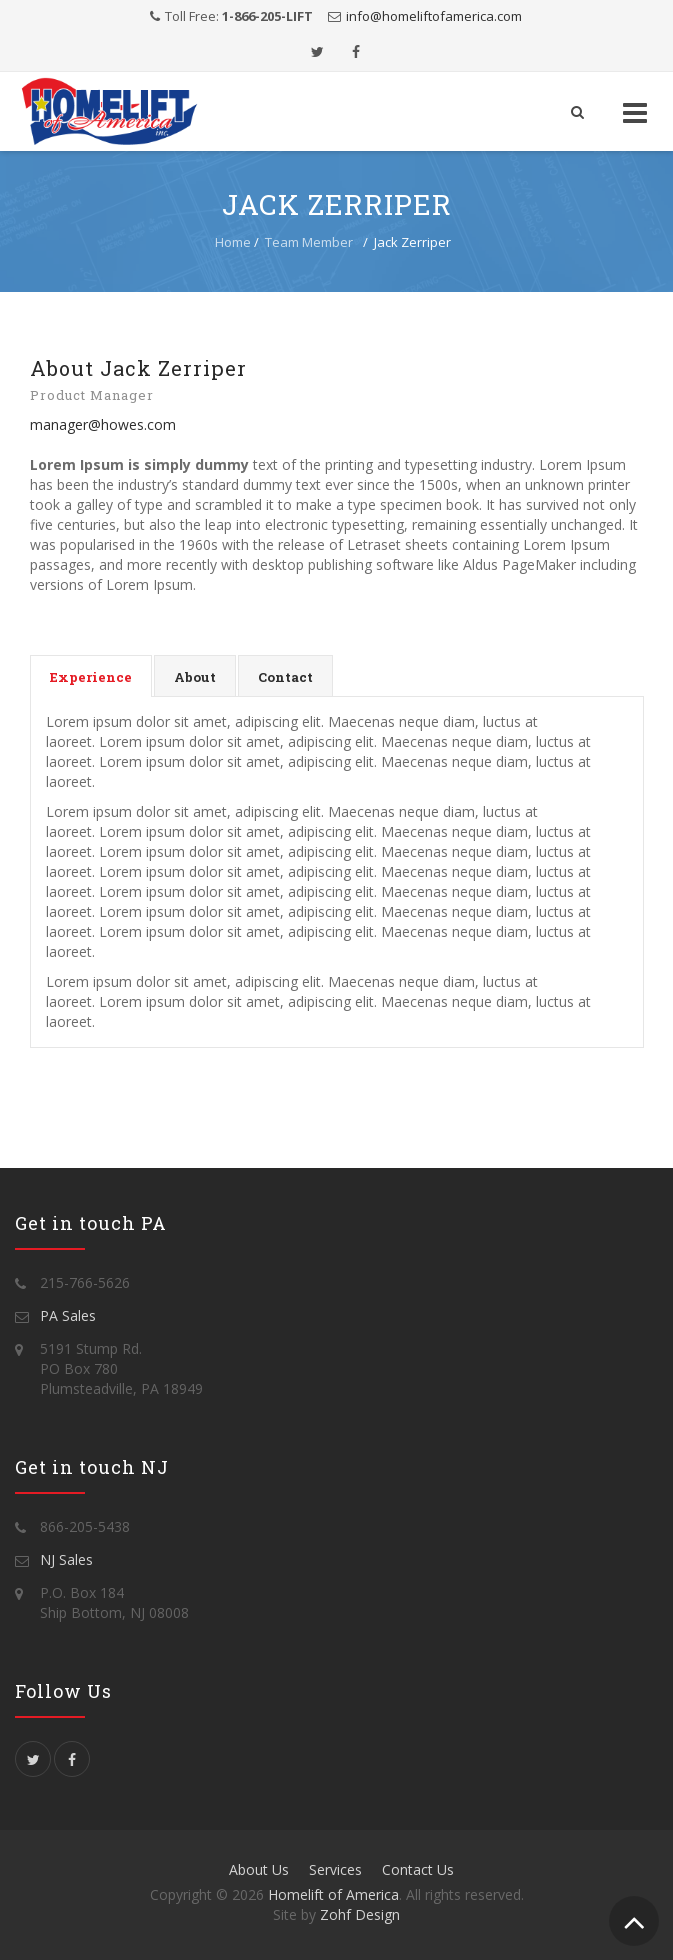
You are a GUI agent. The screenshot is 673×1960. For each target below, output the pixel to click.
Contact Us (418, 1869)
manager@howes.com (103, 424)
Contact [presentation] (285, 677)
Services (335, 1869)
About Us (259, 1869)
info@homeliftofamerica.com (434, 16)
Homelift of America (333, 1894)
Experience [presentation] (91, 677)
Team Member (309, 242)
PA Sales (68, 1315)
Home (233, 242)
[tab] (91, 676)
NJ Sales (66, 1559)
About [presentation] (195, 677)
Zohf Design (360, 1914)
